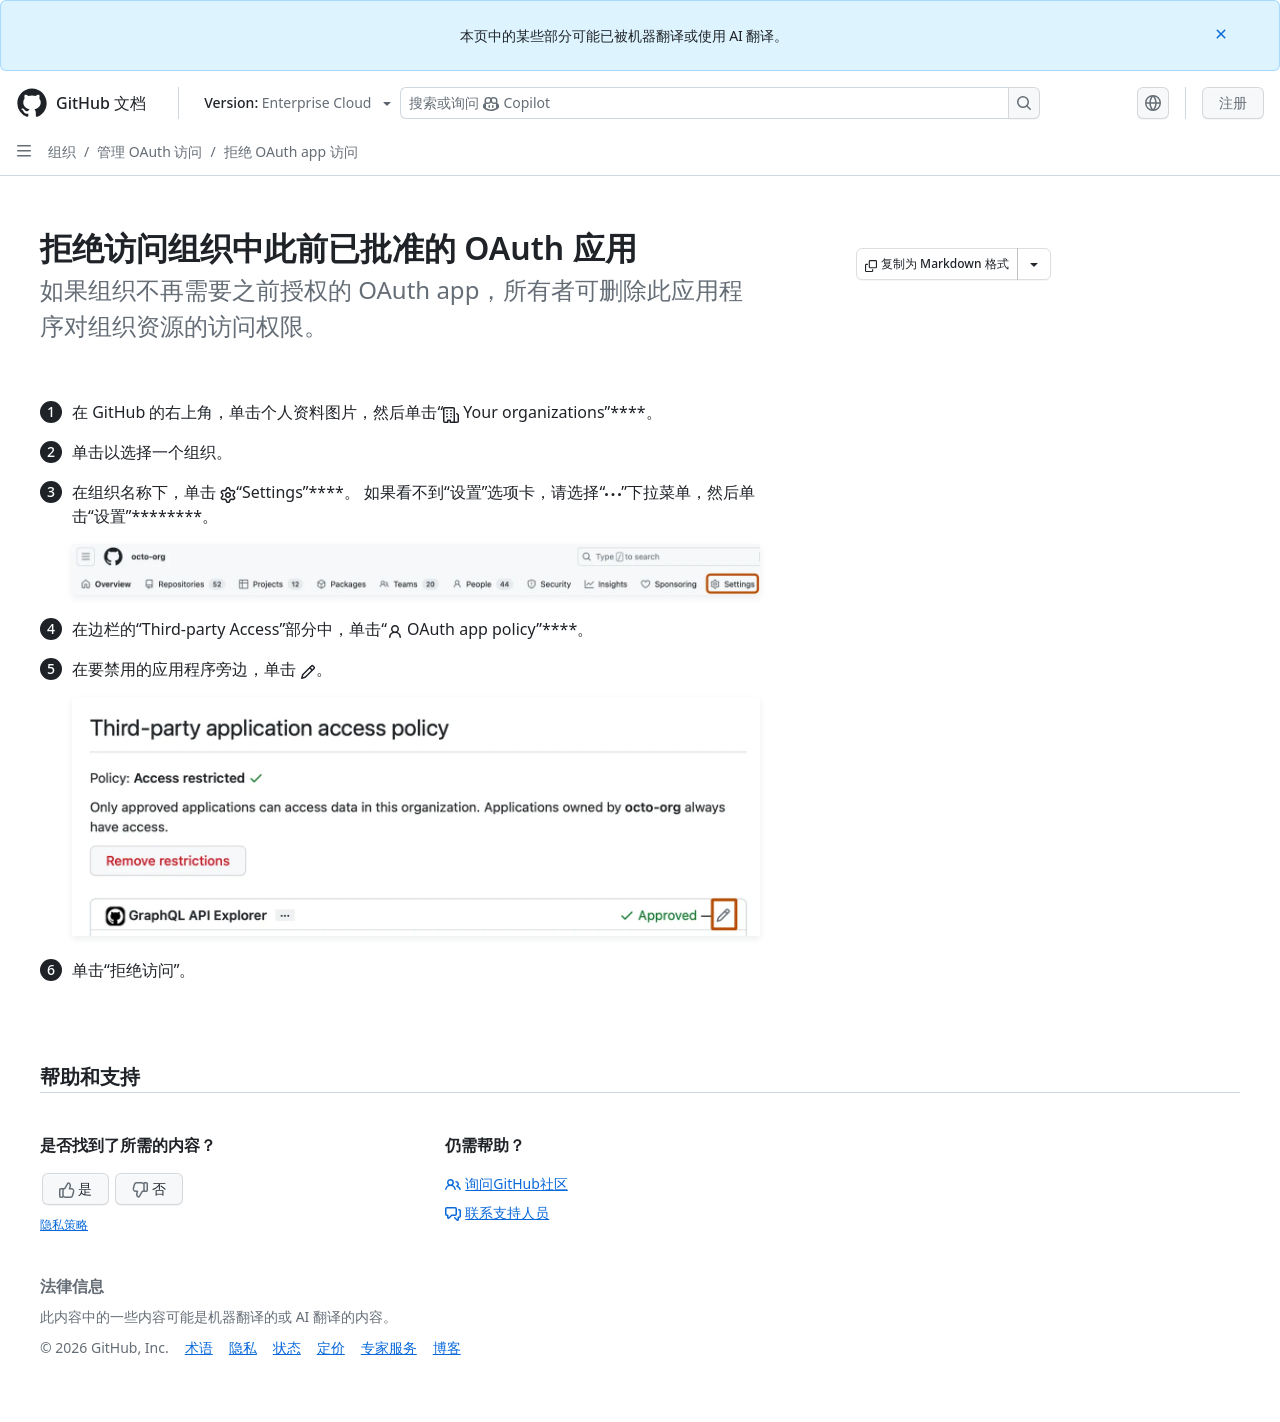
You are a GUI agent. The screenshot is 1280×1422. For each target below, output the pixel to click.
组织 (62, 151)
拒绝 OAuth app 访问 (291, 151)
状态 (287, 1347)
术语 (199, 1347)
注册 (1233, 102)
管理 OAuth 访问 (149, 151)
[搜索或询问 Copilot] (720, 103)
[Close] (1223, 32)
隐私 (243, 1347)
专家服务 (389, 1347)
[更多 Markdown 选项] (1034, 264)
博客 (447, 1347)
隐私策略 (64, 1224)
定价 (331, 1347)
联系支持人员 (497, 1212)
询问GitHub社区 (506, 1183)
